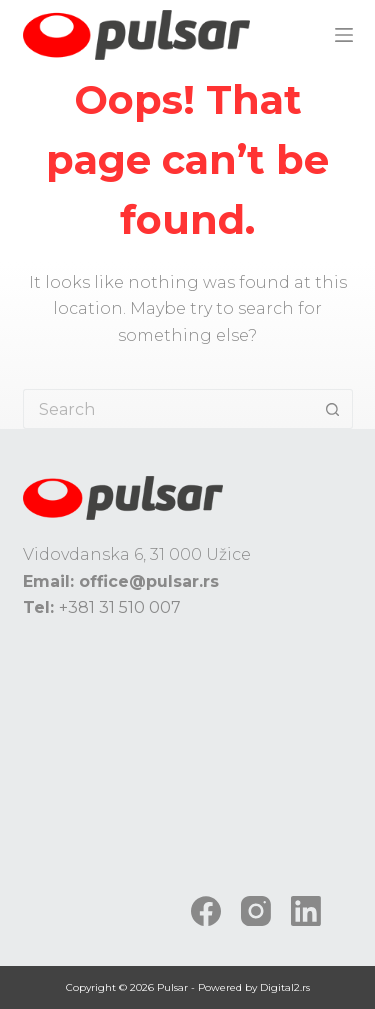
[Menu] (344, 35)
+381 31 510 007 (120, 607)
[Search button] (333, 409)
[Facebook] (206, 911)
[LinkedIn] (306, 911)
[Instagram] (256, 911)
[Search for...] (168, 409)
